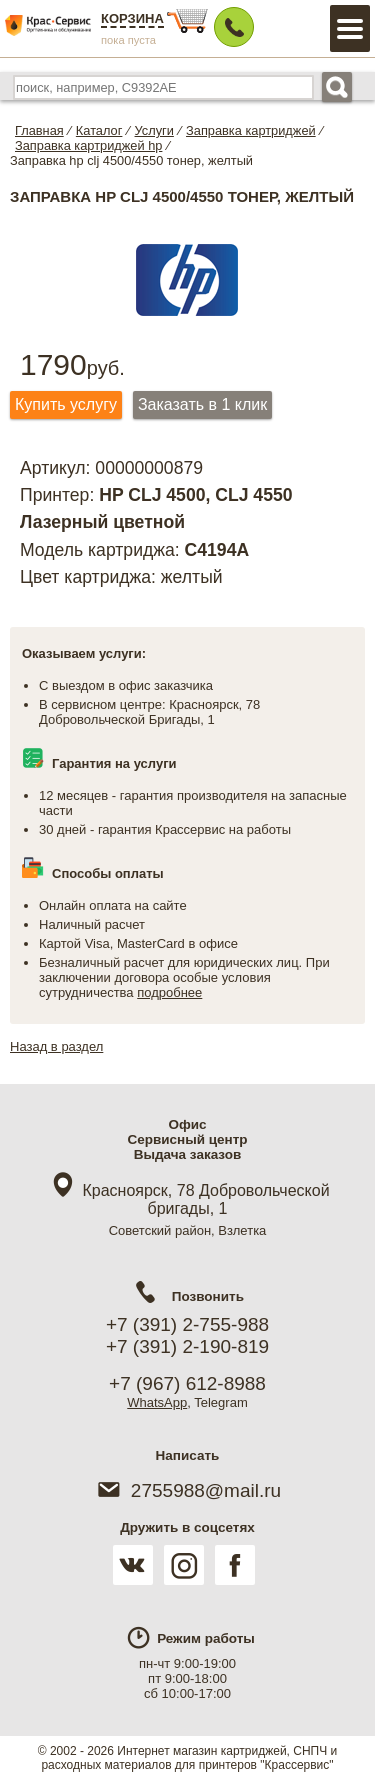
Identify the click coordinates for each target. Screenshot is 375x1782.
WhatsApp (157, 1402)
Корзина (132, 18)
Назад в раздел (56, 1046)
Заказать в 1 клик (202, 404)
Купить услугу (66, 404)
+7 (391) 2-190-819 (187, 1346)
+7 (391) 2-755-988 (187, 1324)
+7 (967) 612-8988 (187, 1383)
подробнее (169, 992)
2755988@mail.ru (187, 1490)
